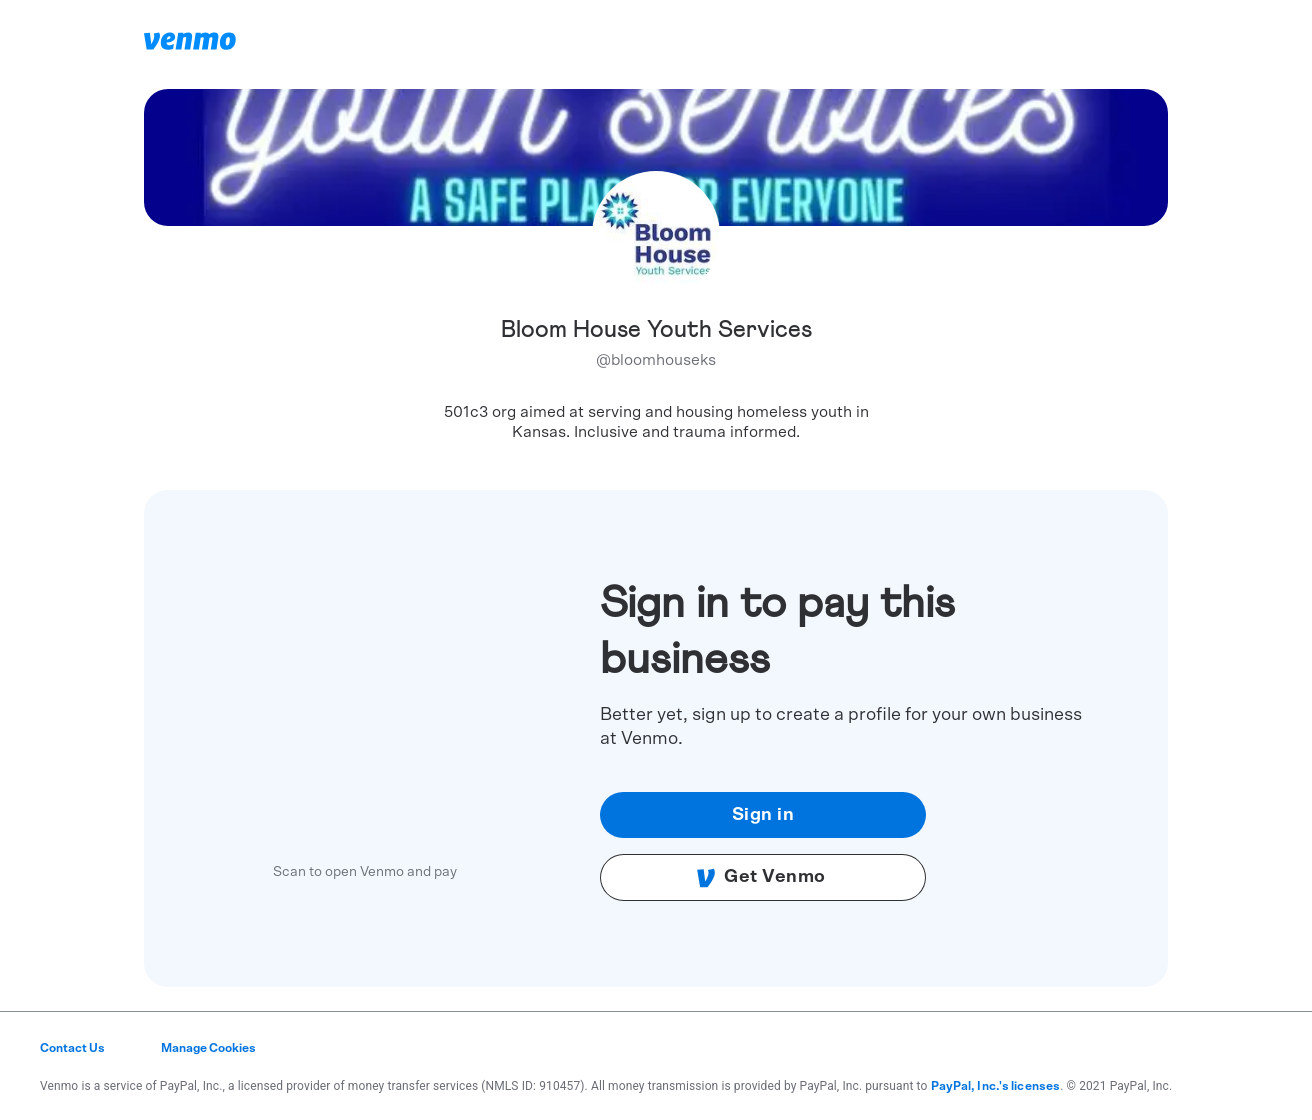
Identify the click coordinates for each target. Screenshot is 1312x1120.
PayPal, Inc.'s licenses (996, 1086)
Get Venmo (761, 878)
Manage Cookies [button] (208, 1048)
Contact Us (72, 1048)
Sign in (763, 815)
